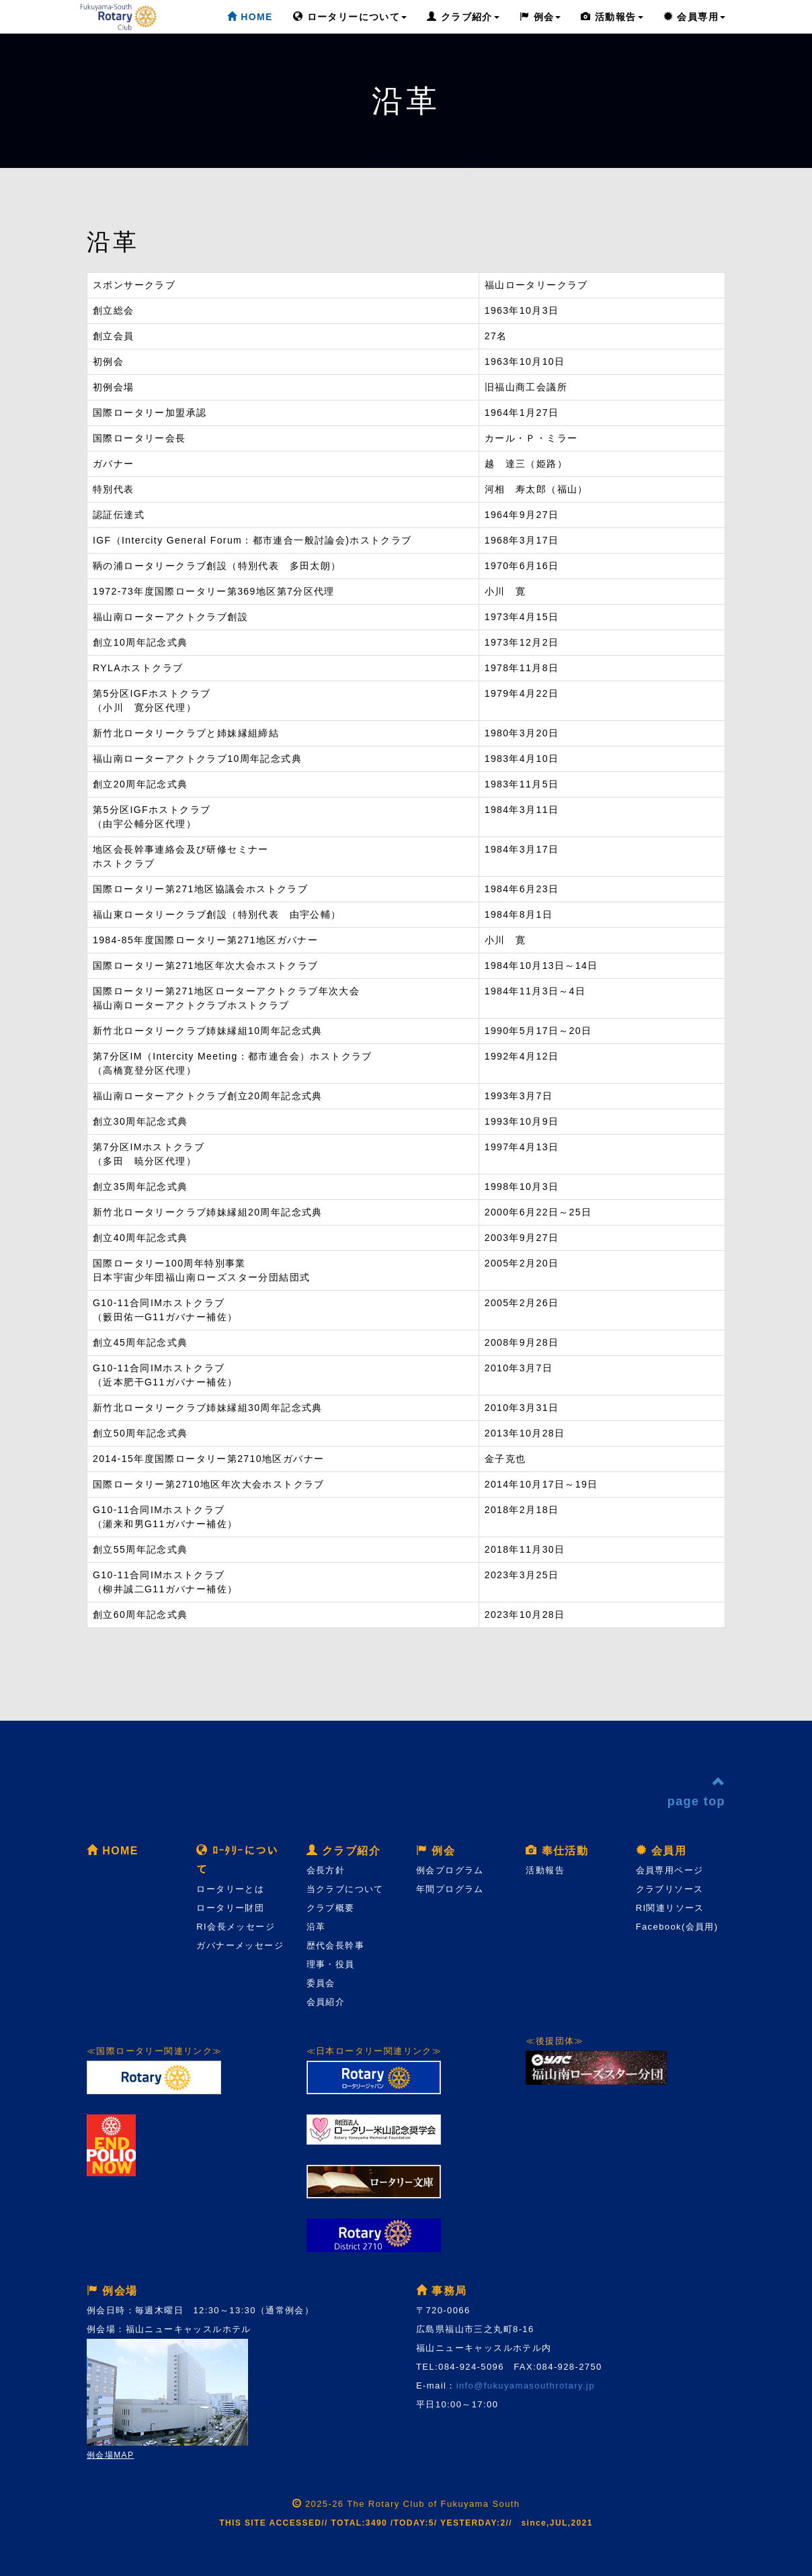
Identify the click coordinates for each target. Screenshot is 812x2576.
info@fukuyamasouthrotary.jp (525, 2385)
